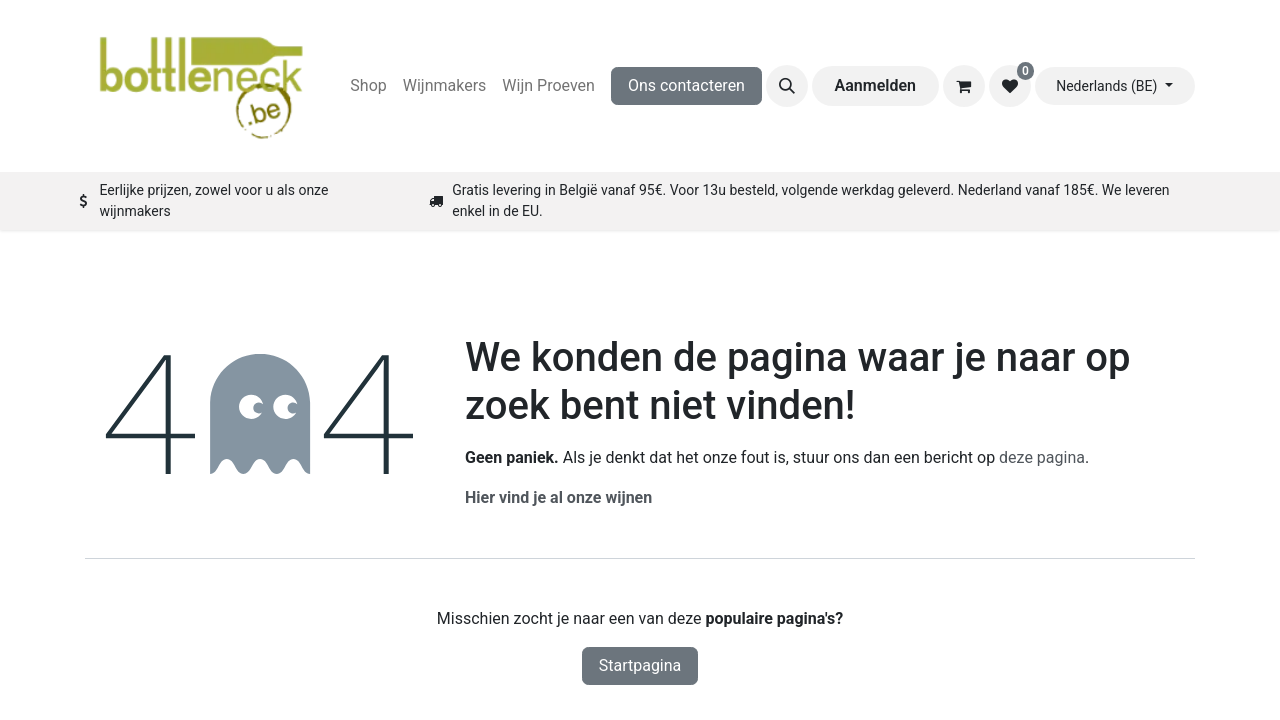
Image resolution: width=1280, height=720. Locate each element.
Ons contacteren (686, 85)
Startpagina (640, 665)
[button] (787, 86)
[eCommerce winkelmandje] (964, 86)
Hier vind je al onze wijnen (558, 497)
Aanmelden (875, 85)
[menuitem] (368, 86)
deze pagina (1042, 457)
